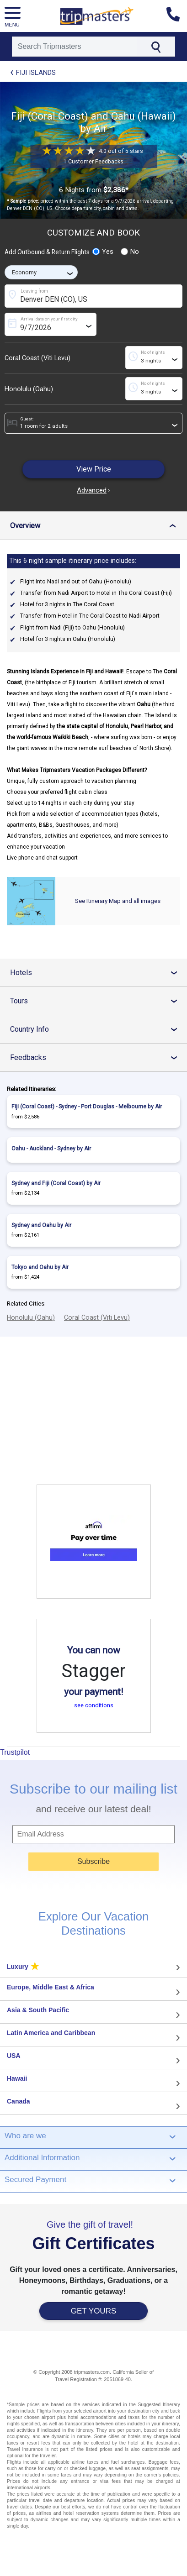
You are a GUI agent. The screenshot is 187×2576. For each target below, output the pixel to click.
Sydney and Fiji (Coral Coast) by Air (56, 1183)
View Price (93, 469)
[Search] (74, 46)
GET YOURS (94, 2311)
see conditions (93, 1705)
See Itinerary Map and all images (117, 900)
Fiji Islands (36, 72)
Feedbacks (98, 1057)
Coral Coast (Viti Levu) (37, 358)
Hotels (98, 972)
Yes (102, 251)
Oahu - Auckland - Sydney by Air (51, 1148)
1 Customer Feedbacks (93, 161)
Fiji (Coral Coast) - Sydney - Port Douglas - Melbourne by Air (86, 1106)
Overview (96, 525)
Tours (98, 1001)
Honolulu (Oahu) (29, 389)
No (130, 251)
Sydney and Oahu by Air (41, 1225)
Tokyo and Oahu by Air (40, 1267)
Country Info (98, 1029)
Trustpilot (15, 1752)
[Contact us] (176, 16)
